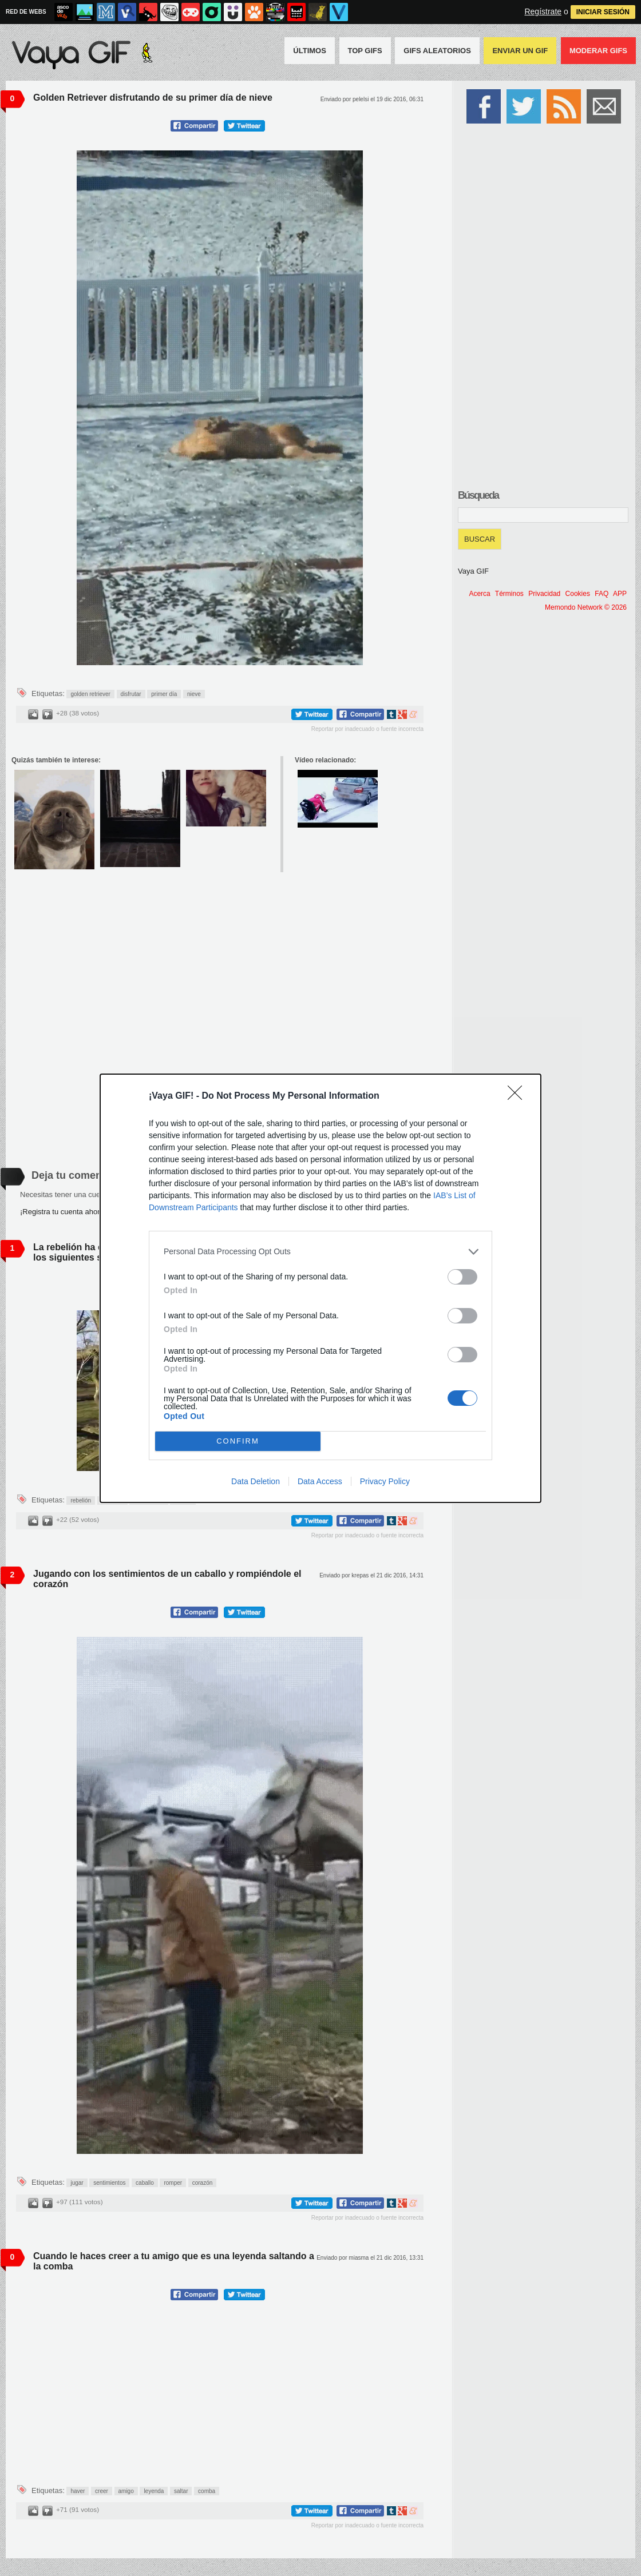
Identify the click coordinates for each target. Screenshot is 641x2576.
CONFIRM (237, 1441)
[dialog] (320, 1288)
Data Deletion (255, 1481)
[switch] (462, 1277)
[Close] (518, 1096)
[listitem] (320, 1252)
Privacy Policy (385, 1481)
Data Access (320, 1481)
